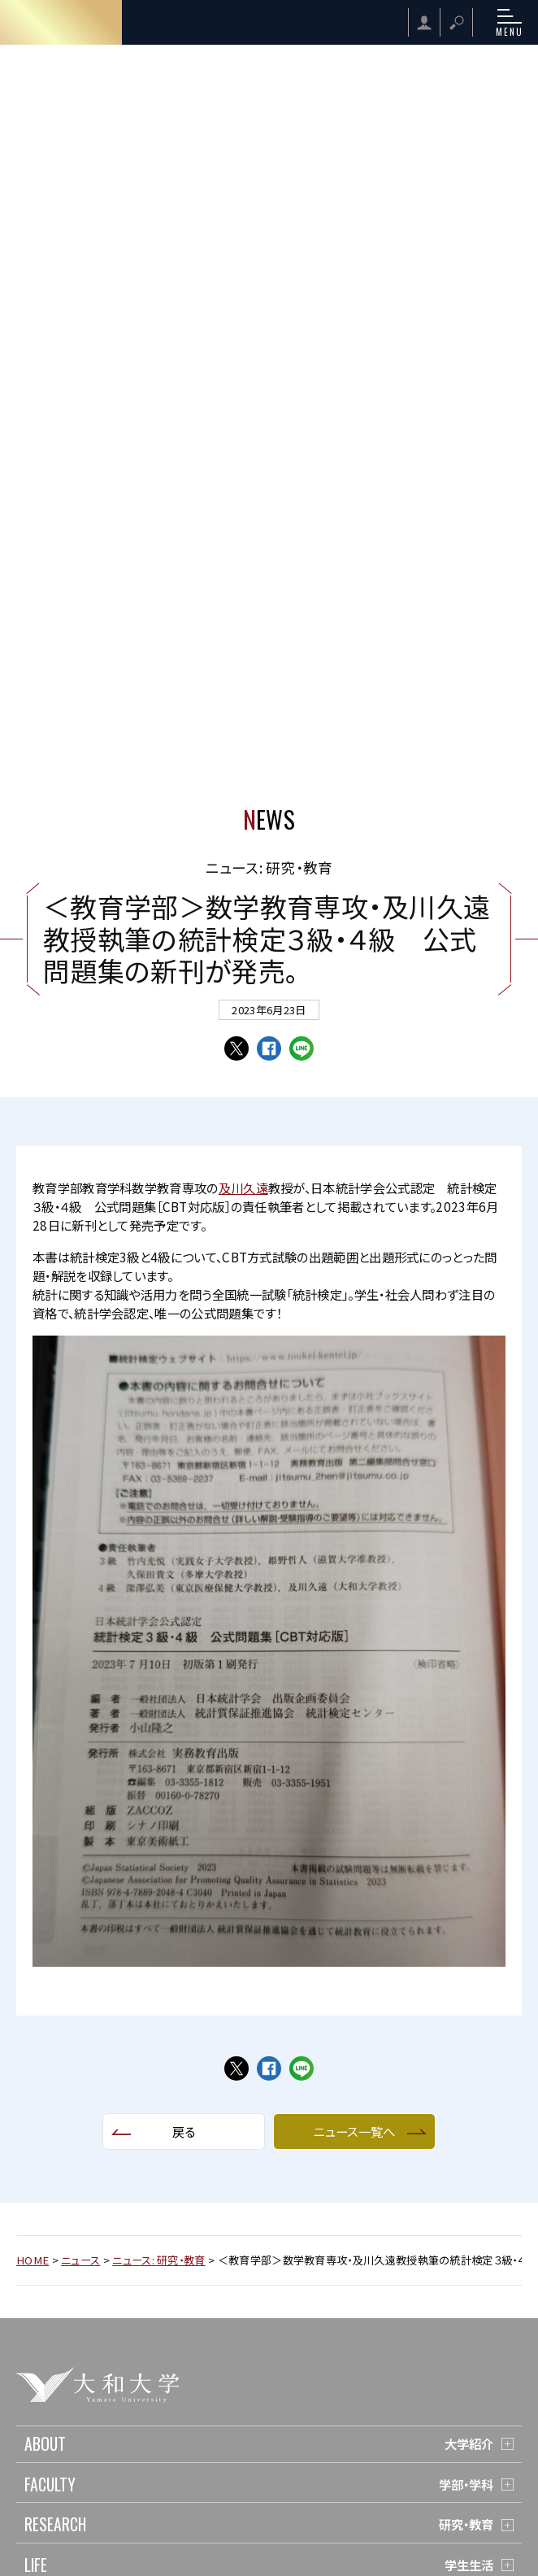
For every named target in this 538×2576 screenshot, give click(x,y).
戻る (184, 2131)
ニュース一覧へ (354, 2131)
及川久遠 (243, 1187)
